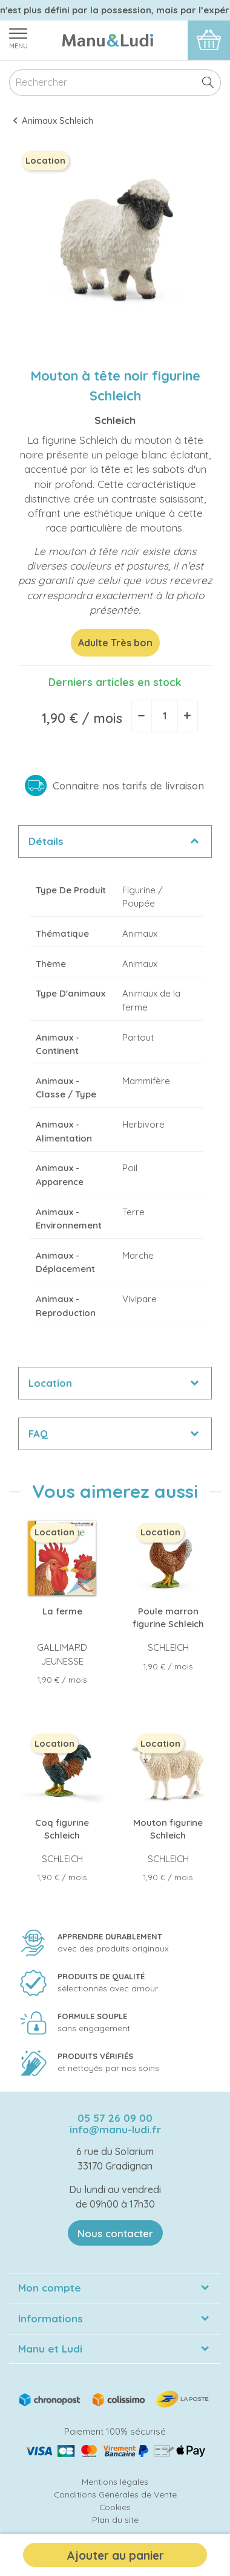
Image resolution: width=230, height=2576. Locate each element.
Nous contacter (115, 2233)
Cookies (115, 2507)
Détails (46, 841)
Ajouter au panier (115, 2555)
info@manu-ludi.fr (115, 2129)
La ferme (62, 1611)
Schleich (115, 420)
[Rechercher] (115, 83)
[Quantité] (164, 716)
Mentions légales (115, 2481)
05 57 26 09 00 (115, 2118)
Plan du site (115, 2519)
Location (50, 1382)
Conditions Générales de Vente (115, 2494)
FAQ (38, 1433)
